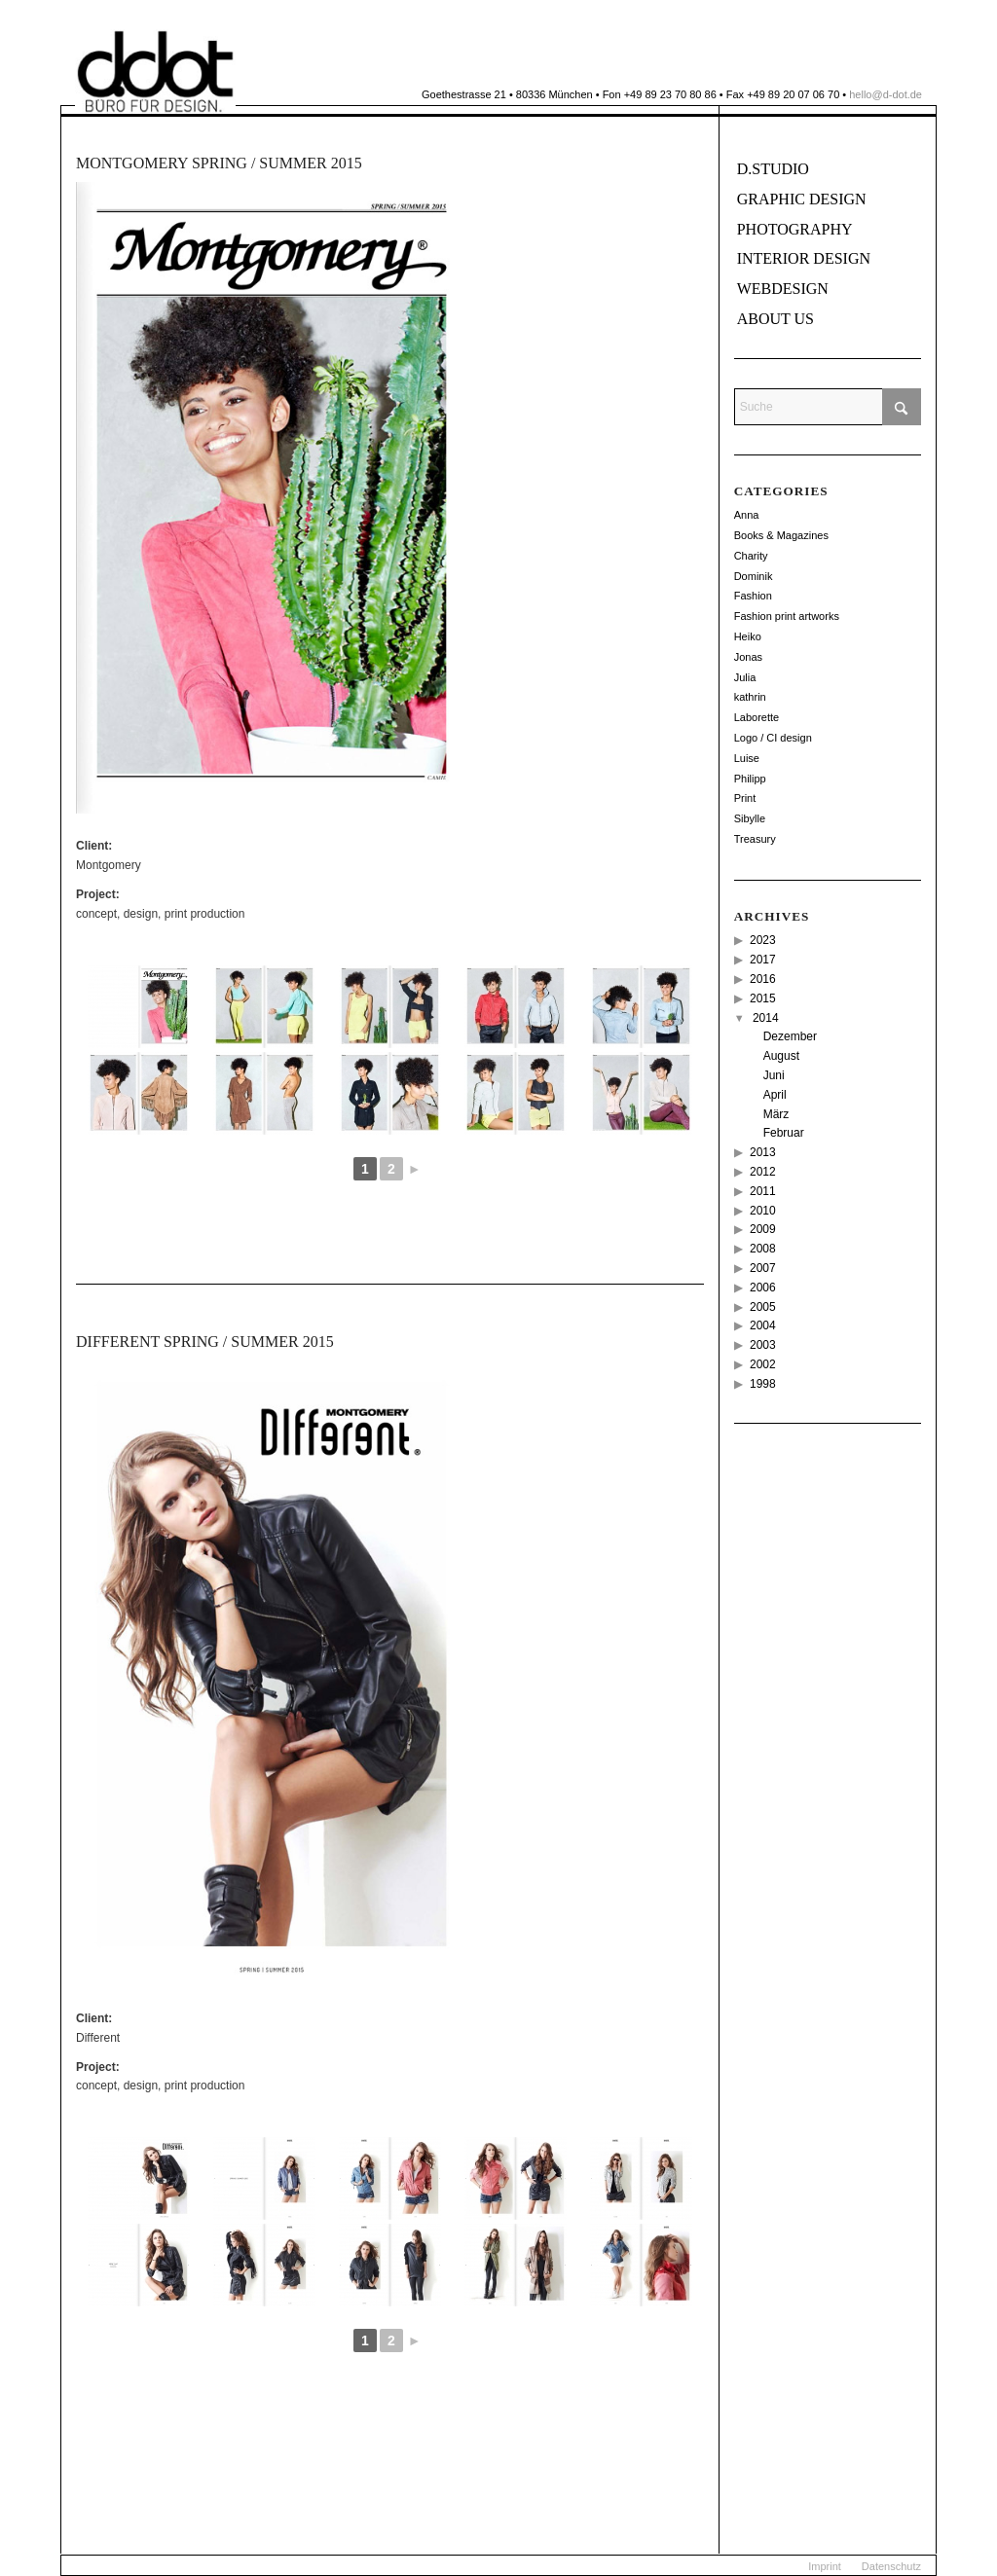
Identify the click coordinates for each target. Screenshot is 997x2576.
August (781, 1056)
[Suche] (827, 406)
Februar (783, 1133)
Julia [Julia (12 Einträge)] (745, 677)
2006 (763, 1287)
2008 (763, 1248)
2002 (763, 1364)
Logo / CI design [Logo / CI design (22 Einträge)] (773, 738)
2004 (763, 1325)
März (776, 1114)
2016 (763, 979)
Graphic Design (802, 199)
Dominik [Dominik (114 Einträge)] (753, 576)
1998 (763, 1384)
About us (775, 318)
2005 (763, 1307)
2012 (763, 1172)
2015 (763, 998)
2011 (763, 1191)
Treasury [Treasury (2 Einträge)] (755, 839)
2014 (766, 1018)
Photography (795, 229)
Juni (774, 1075)
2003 (763, 1345)
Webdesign (783, 288)
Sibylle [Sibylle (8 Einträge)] (749, 818)
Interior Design (803, 258)
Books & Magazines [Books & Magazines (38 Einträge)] (781, 535)
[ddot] (155, 71)
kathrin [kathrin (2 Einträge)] (750, 697)
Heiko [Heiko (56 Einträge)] (747, 636)
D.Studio (773, 169)
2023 (763, 940)
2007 (763, 1268)
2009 (763, 1229)
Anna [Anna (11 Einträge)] (746, 515)
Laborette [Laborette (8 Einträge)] (756, 717)
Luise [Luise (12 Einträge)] (746, 758)
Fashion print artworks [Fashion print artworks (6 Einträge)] (786, 616)
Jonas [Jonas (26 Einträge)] (748, 657)
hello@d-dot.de (885, 94)
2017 (763, 959)
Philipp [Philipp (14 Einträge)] (750, 778)
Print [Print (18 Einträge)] (745, 798)
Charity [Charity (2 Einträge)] (751, 556)
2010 (763, 1210)
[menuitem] (824, 2566)
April (775, 1095)
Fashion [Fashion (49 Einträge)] (753, 595)
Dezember (790, 1036)
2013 (763, 1152)
